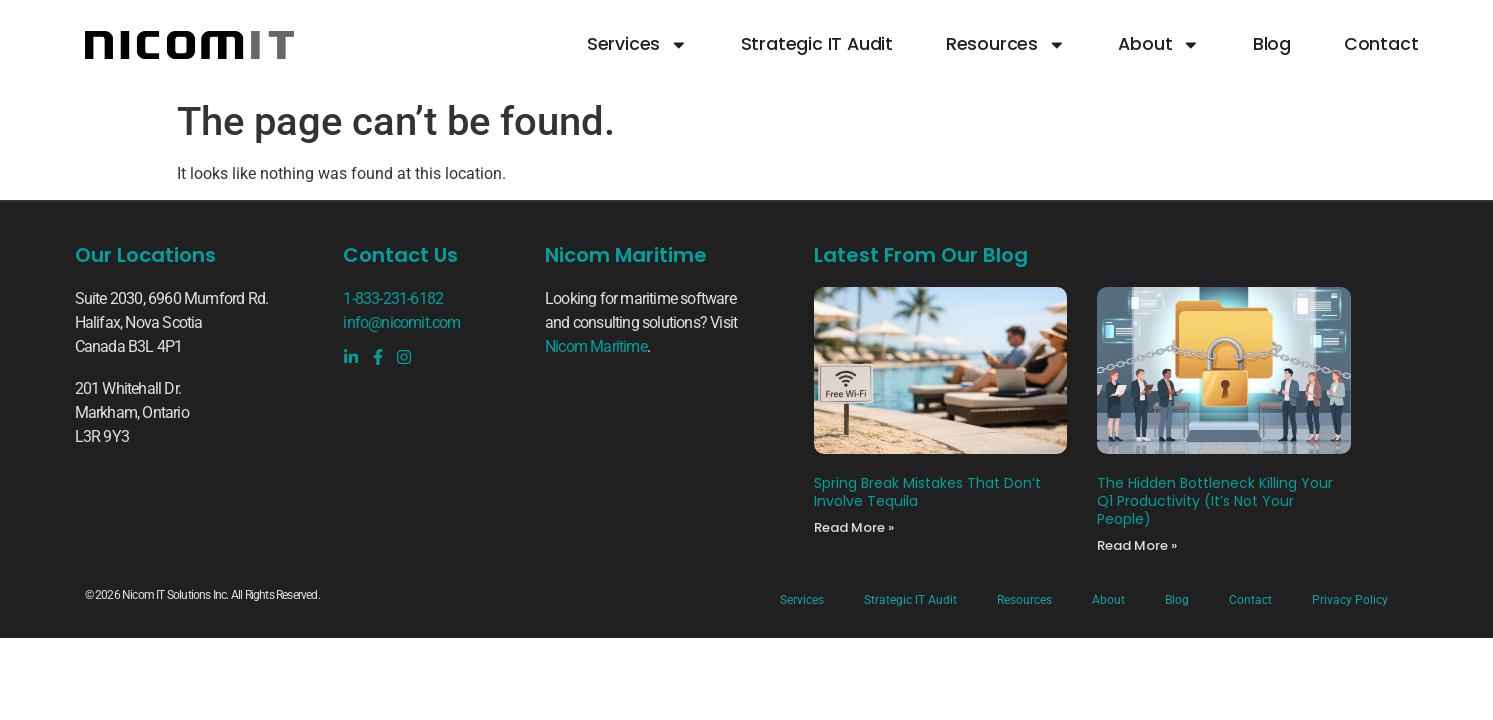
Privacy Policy (1350, 600)
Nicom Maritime (596, 346)
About (1159, 45)
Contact (1381, 44)
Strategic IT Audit (817, 44)
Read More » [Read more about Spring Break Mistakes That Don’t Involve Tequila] (854, 527)
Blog (1272, 44)
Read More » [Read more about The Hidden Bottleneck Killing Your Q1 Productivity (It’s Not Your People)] (1137, 545)
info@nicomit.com (401, 322)
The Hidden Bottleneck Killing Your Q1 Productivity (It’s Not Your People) (1215, 501)
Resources (1006, 45)
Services (637, 45)
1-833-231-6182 (393, 298)
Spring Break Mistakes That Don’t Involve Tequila (927, 492)
